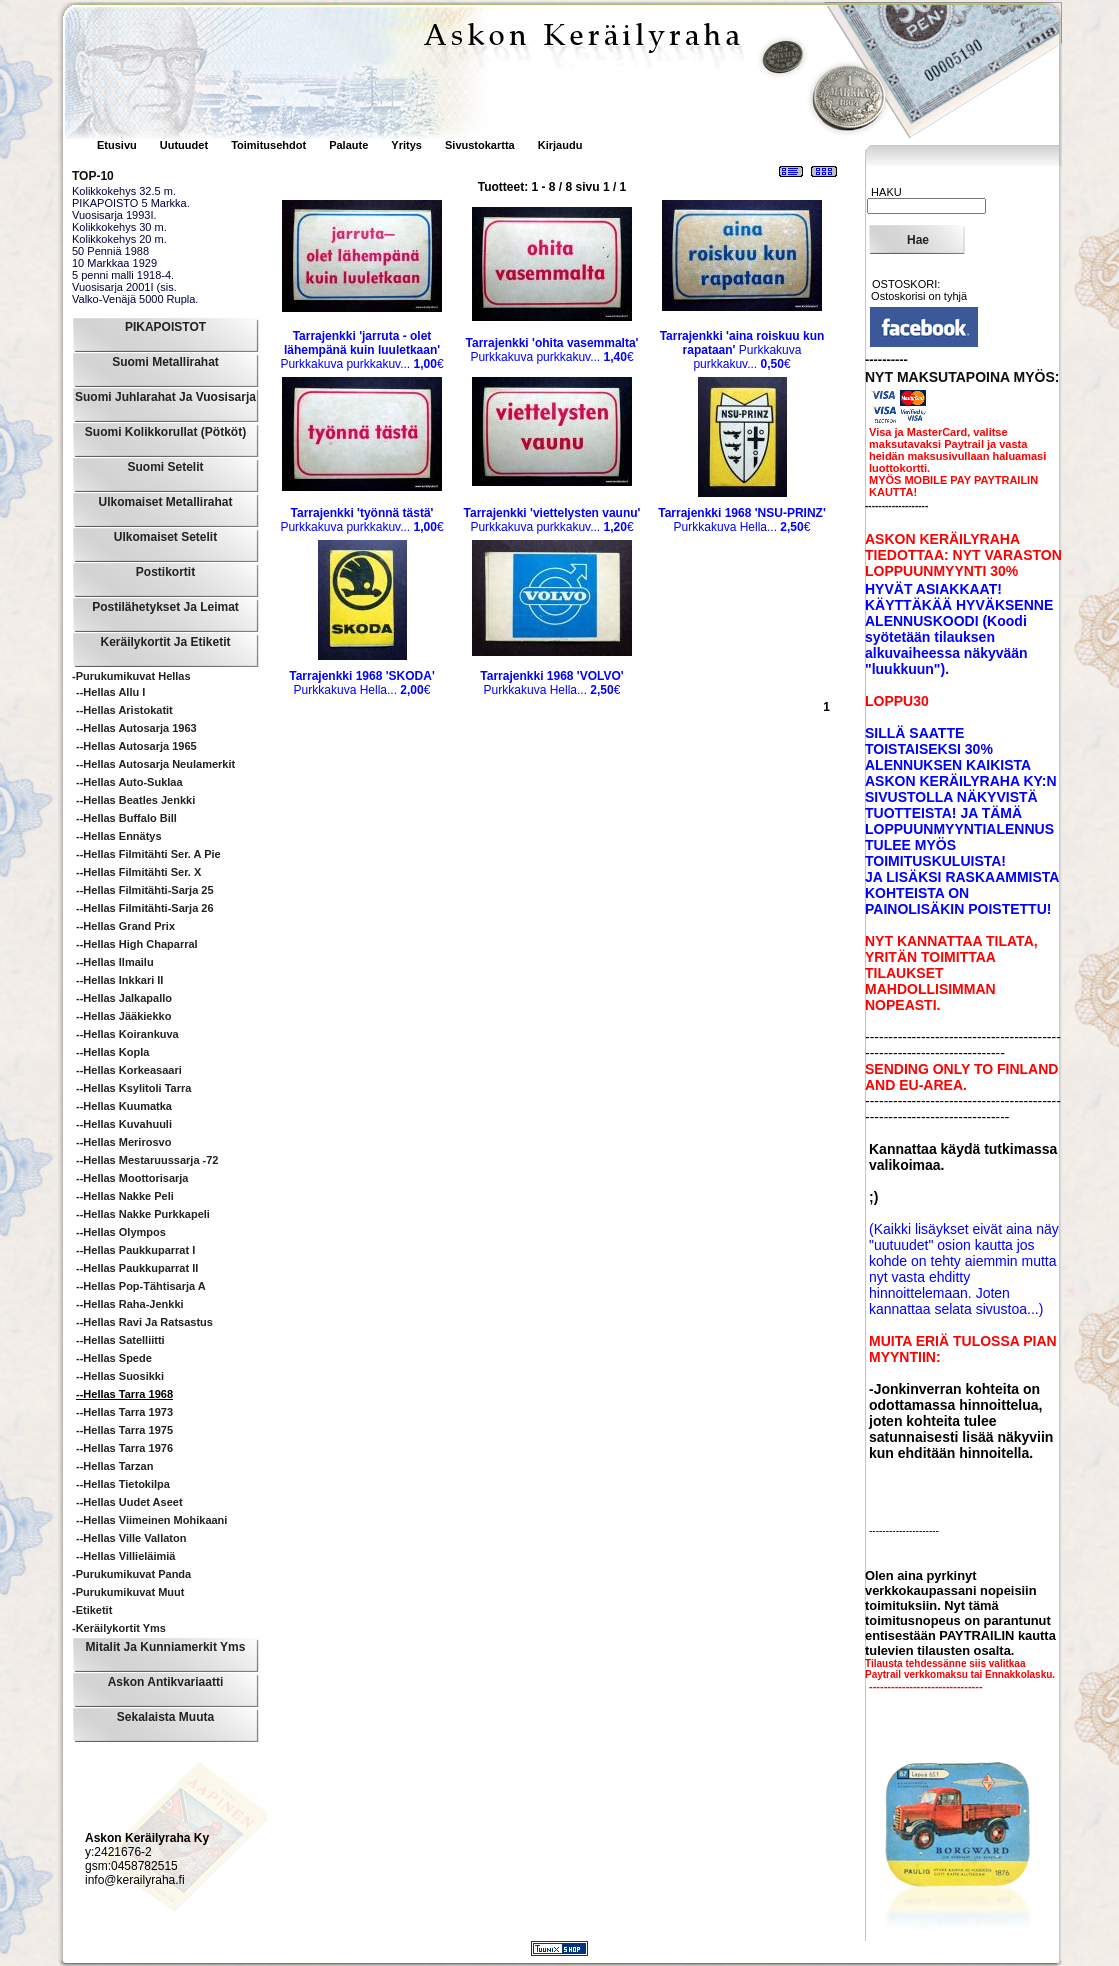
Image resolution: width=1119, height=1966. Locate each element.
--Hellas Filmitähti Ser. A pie (148, 854)
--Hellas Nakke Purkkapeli (143, 1214)
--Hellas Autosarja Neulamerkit (155, 764)
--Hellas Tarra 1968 (124, 1394)
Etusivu (118, 145)
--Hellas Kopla (112, 1052)
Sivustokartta (480, 145)
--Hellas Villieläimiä (125, 1556)
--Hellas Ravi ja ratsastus (144, 1322)
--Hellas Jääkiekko (123, 1016)
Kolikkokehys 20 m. (119, 239)
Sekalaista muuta (165, 1717)
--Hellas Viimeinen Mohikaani (151, 1520)
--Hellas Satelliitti (120, 1340)
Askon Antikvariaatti (166, 1682)
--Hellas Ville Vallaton (131, 1538)
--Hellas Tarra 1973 (124, 1412)
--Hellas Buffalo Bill (126, 818)
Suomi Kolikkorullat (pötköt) (165, 432)
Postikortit (165, 572)
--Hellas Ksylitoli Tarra (133, 1088)
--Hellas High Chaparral (137, 944)
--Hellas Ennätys (119, 836)
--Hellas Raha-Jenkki (130, 1304)
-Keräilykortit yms (119, 1628)
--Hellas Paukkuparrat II (137, 1268)
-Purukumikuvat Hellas (131, 676)
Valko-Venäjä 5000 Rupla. (135, 299)
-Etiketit (92, 1610)
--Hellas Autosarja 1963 (136, 728)
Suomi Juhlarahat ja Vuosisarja (165, 397)
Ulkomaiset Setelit (165, 537)
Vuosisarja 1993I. (114, 215)
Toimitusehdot (270, 145)
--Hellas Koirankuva (127, 1034)
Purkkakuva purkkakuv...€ (361, 350)
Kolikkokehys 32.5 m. (124, 191)
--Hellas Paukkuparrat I (135, 1250)
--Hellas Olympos (121, 1232)
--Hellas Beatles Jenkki (135, 800)
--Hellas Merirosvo (123, 1142)
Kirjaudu (560, 145)
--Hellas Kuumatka (124, 1106)
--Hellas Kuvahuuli (124, 1124)
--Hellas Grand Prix (125, 926)
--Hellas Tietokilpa (123, 1484)
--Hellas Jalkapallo (124, 998)
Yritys (406, 145)
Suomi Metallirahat (165, 362)
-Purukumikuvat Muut (128, 1592)
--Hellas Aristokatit (124, 710)
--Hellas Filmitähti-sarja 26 (145, 908)
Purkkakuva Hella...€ (742, 520)
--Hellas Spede (114, 1358)
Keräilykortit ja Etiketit (165, 642)
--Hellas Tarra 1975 (124, 1430)
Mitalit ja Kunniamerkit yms (166, 1647)
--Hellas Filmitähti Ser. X (138, 872)
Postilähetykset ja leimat (165, 607)
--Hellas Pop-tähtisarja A (141, 1286)
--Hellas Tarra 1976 (124, 1448)
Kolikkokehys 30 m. (119, 227)
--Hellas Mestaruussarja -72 (147, 1160)
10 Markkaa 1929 (114, 263)
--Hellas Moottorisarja (132, 1178)
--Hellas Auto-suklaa (129, 782)
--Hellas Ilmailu (115, 962)
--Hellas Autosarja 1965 (136, 746)
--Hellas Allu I (110, 692)
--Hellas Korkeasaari (129, 1070)
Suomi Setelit (165, 467)
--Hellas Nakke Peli (125, 1196)
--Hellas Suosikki (120, 1376)
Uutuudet (185, 145)
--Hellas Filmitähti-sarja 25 (145, 890)
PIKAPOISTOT (165, 327)
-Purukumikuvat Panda (131, 1574)
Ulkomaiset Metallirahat (165, 502)
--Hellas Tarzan (114, 1466)
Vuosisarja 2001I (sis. (124, 287)
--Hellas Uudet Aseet (129, 1502)
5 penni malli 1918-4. (123, 275)
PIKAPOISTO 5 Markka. (131, 203)
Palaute (348, 145)
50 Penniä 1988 (110, 251)
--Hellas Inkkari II (119, 980)
